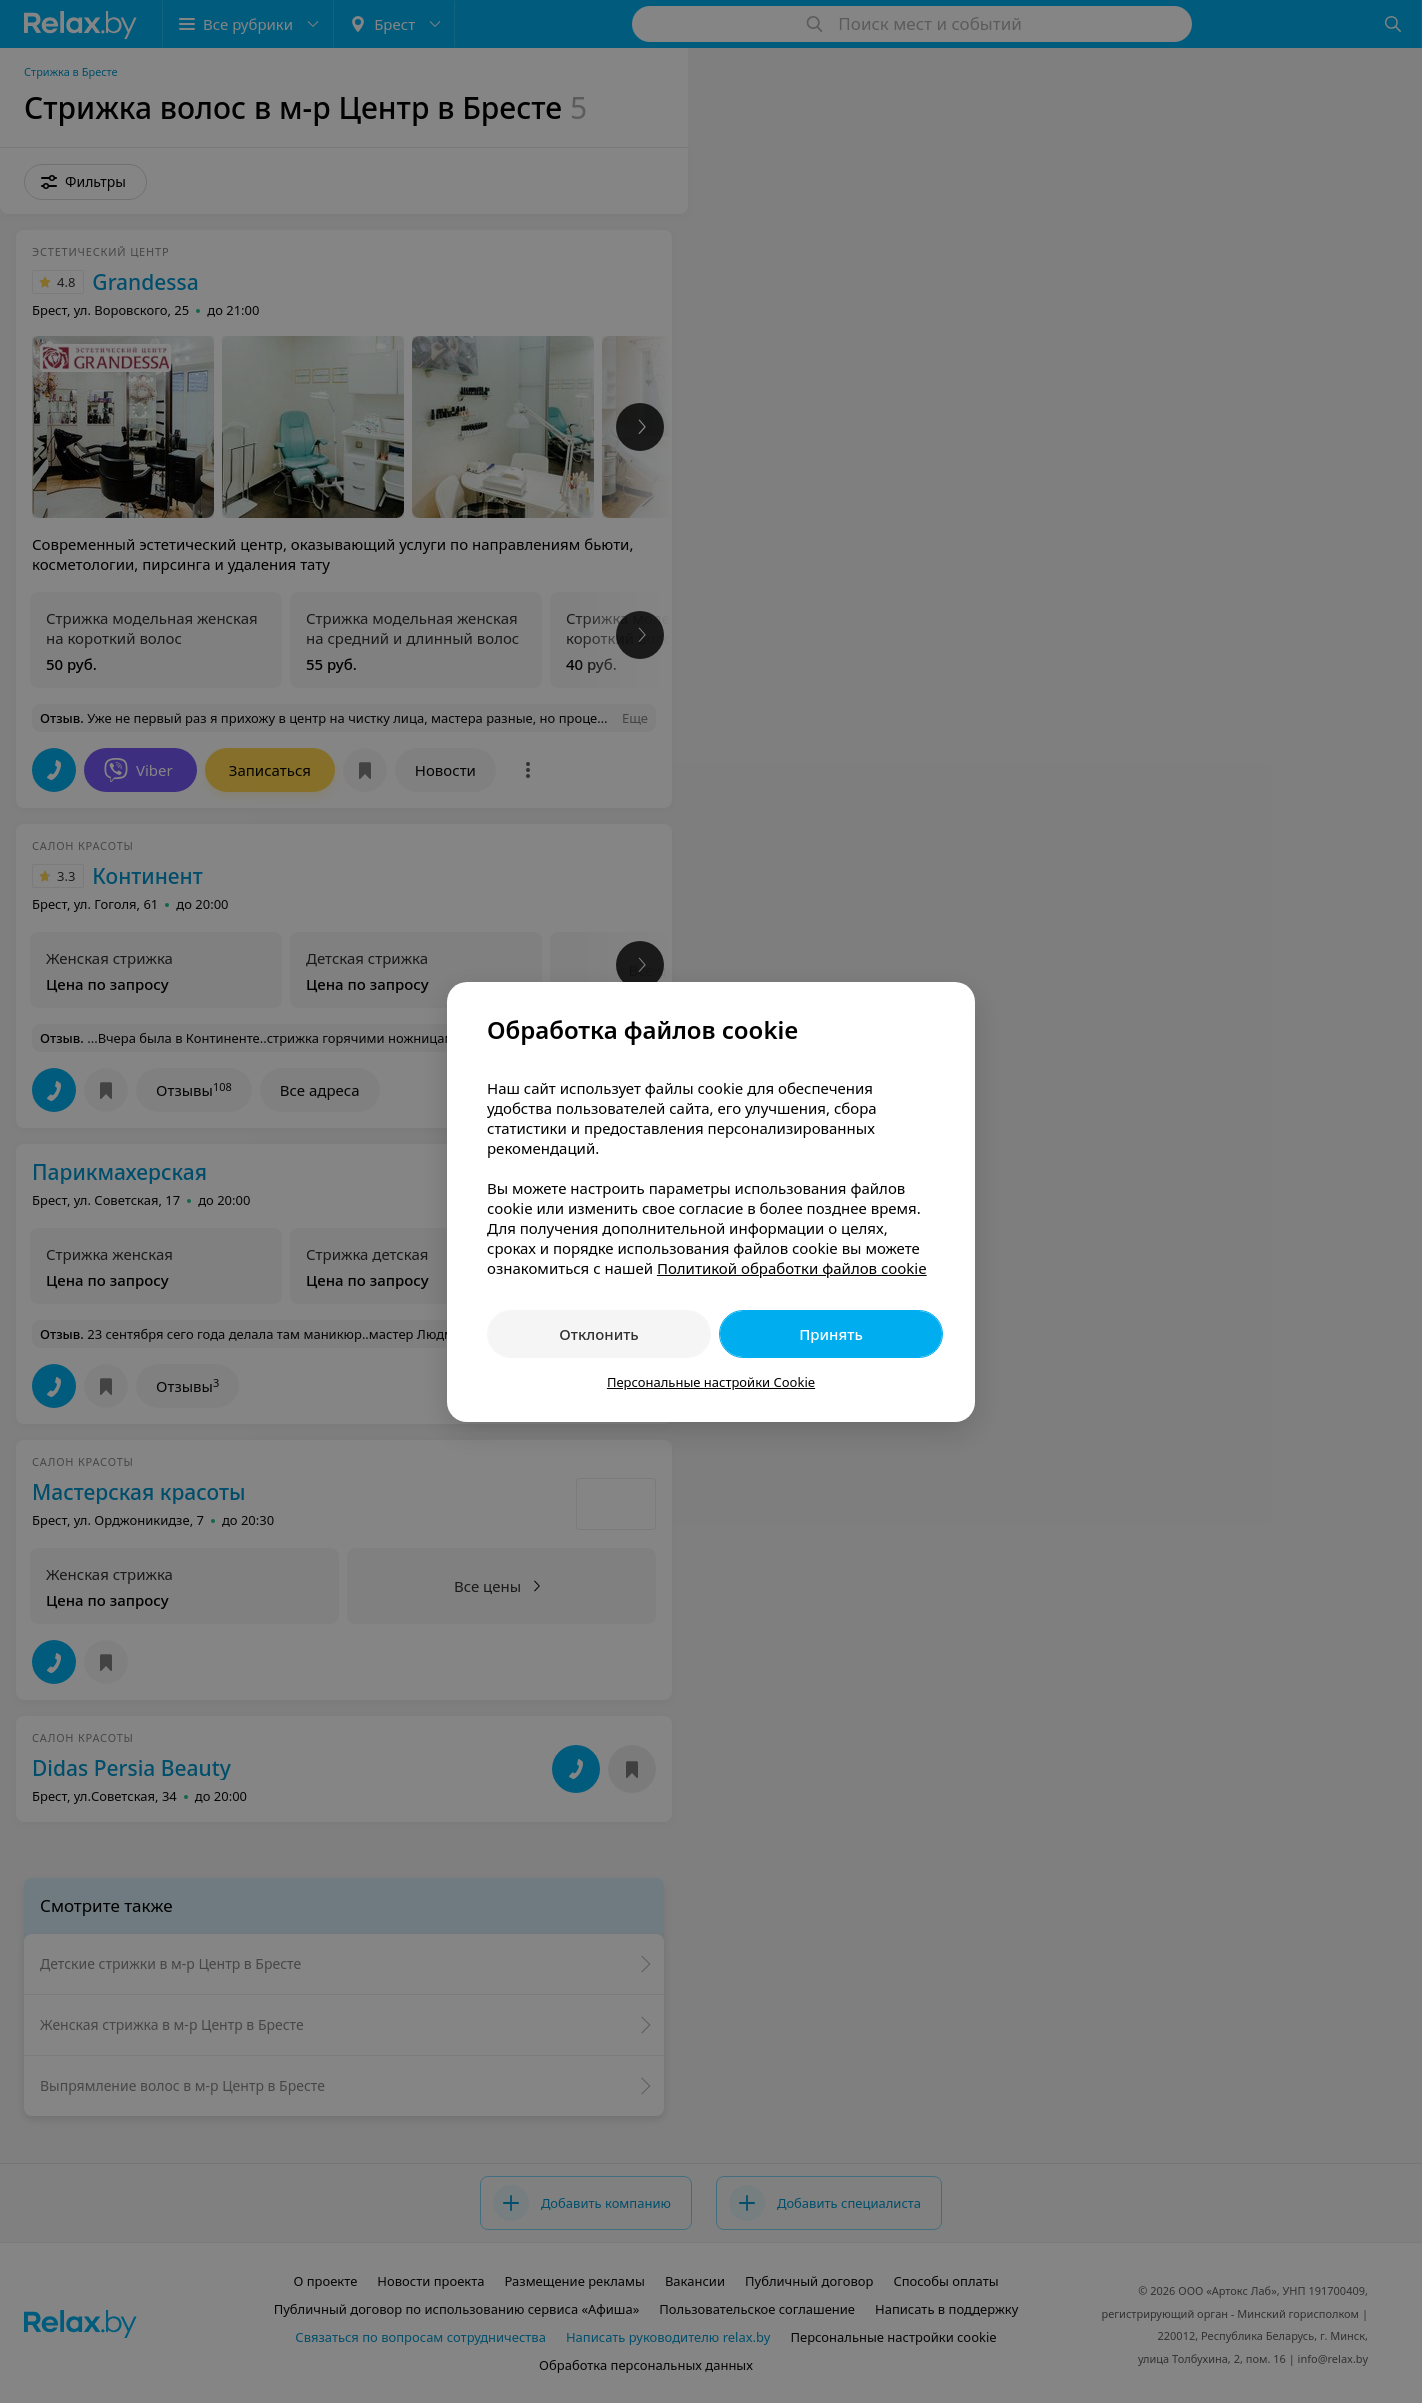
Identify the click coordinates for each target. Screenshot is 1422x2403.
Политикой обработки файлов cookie (792, 1268)
